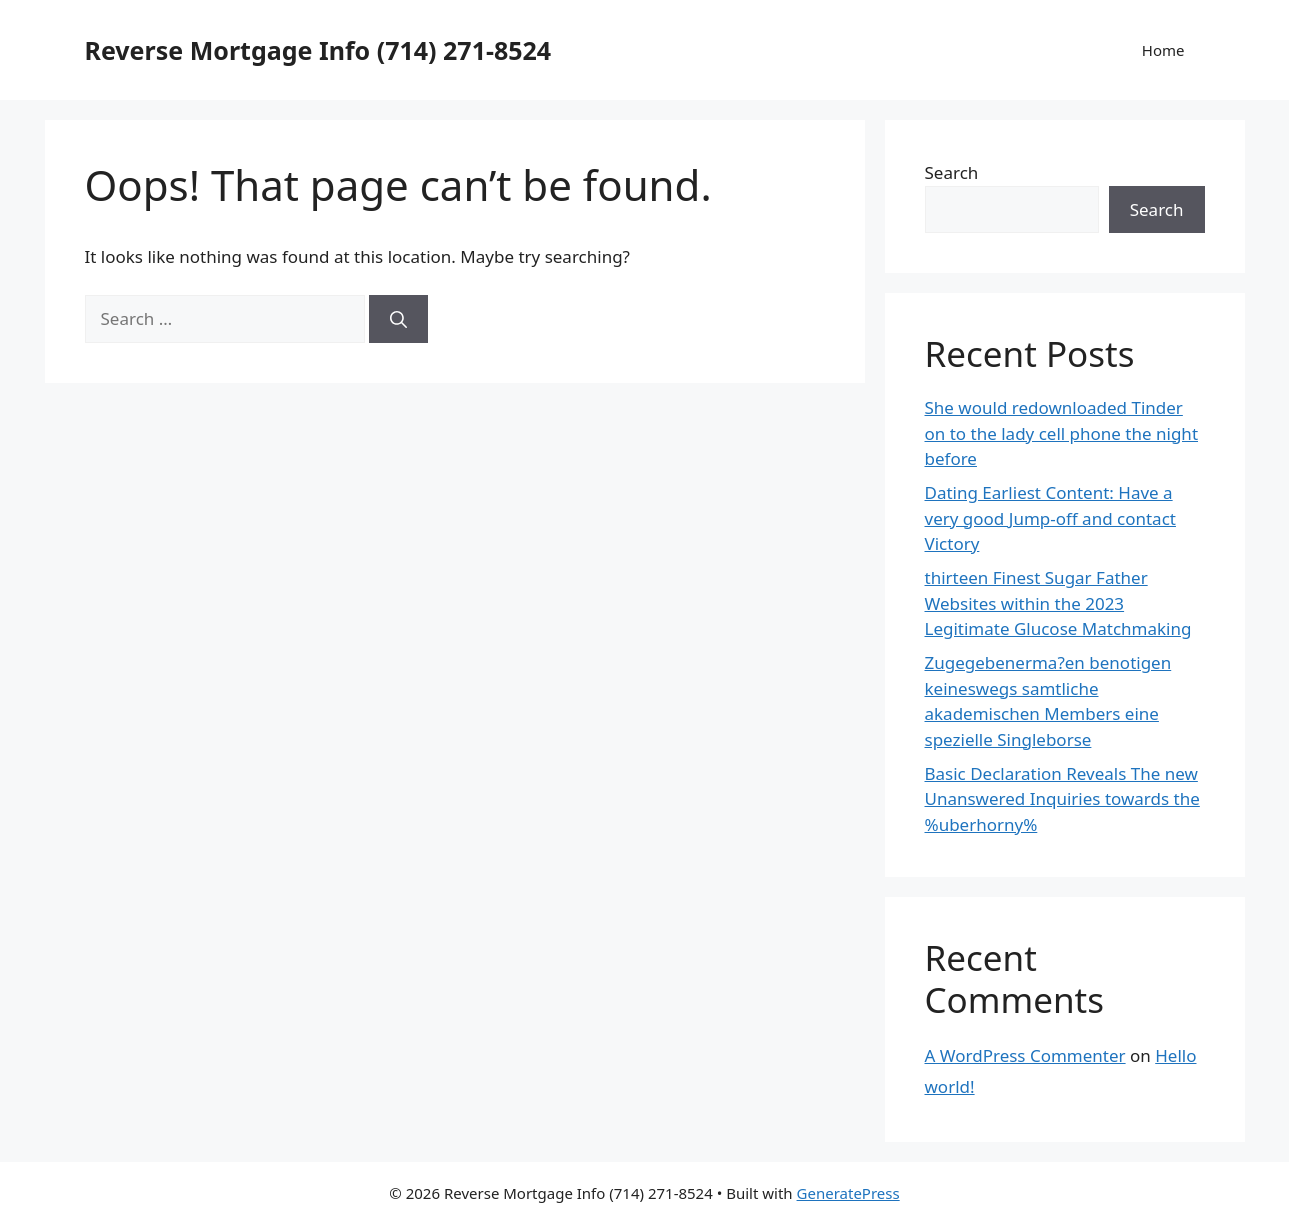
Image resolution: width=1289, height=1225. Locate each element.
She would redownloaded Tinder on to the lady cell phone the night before (1062, 433)
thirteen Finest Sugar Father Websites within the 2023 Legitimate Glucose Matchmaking (1058, 603)
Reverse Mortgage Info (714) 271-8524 (318, 50)
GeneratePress (848, 1193)
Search (952, 172)
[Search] (398, 319)
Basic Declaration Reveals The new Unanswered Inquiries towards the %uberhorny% (1062, 799)
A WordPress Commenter (1025, 1055)
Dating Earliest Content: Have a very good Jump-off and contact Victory (1050, 518)
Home (1163, 50)
